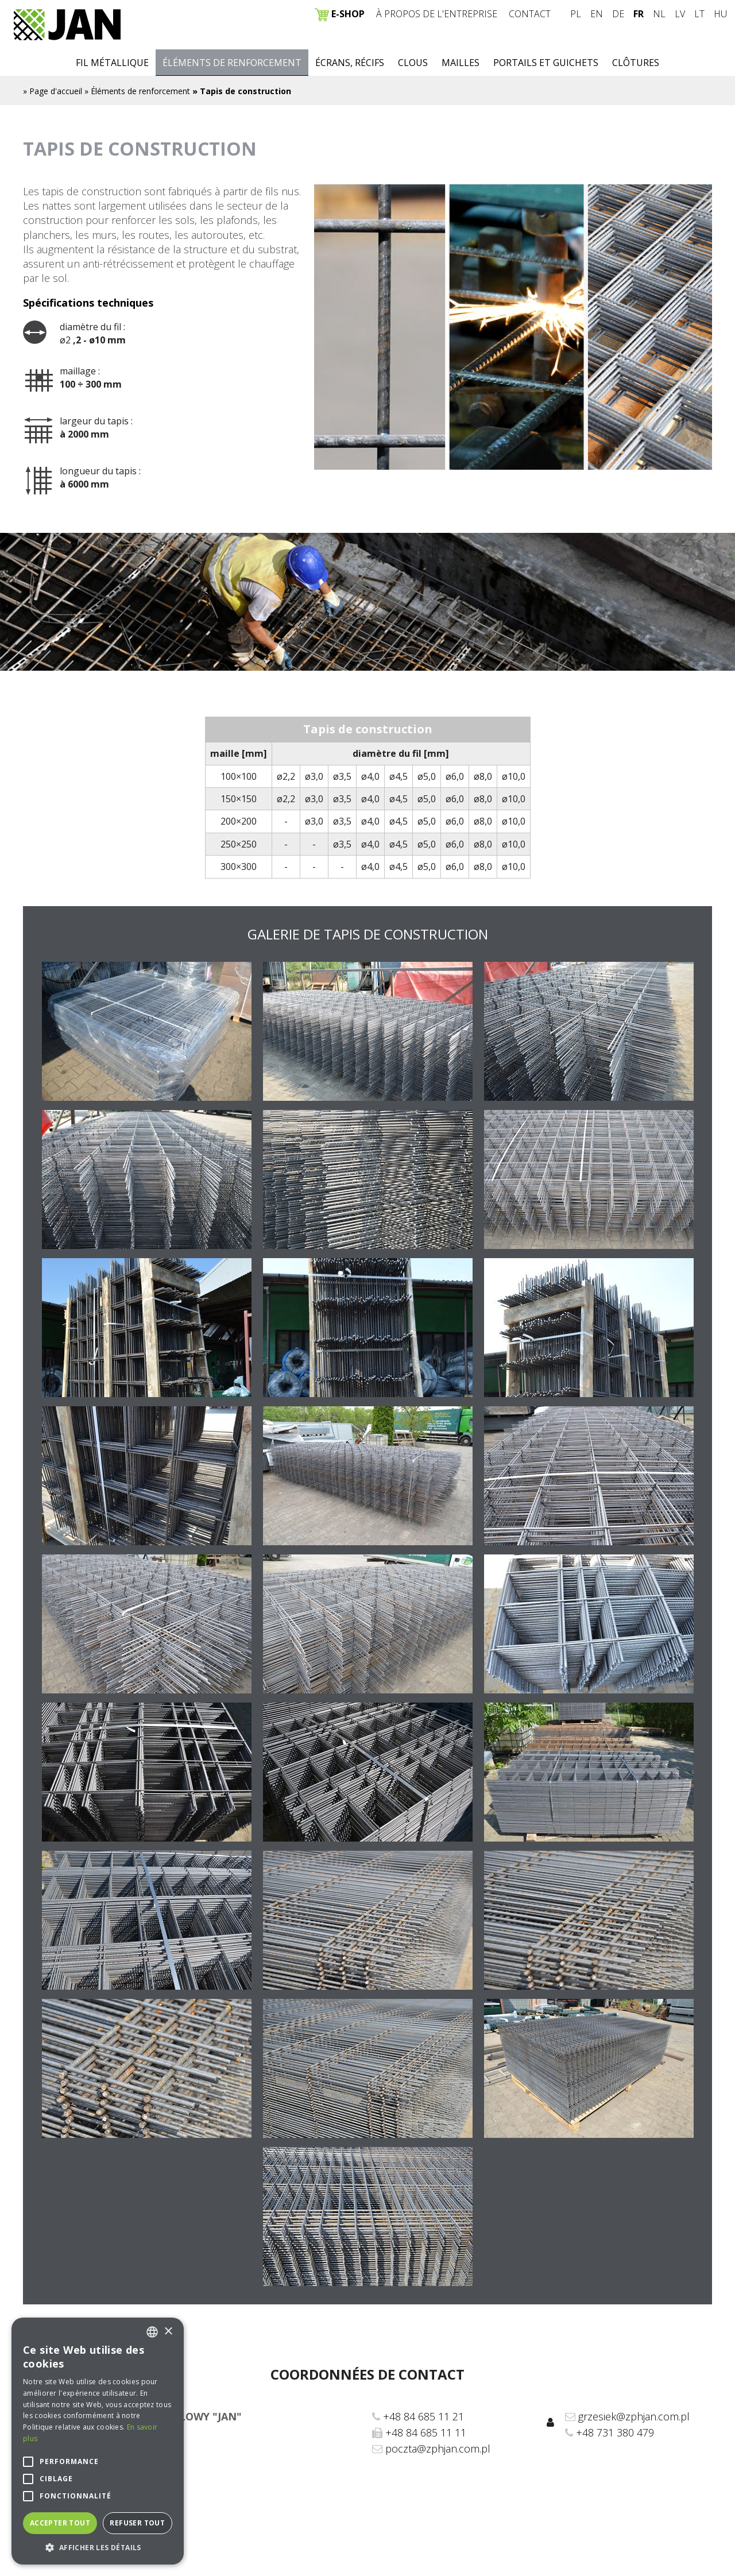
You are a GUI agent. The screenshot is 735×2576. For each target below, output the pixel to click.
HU (720, 13)
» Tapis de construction (241, 91)
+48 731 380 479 (615, 2432)
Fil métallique (112, 62)
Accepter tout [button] (60, 2523)
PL (575, 13)
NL (659, 13)
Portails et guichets (545, 62)
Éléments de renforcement (232, 62)
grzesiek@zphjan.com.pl (634, 2416)
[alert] (97, 2441)
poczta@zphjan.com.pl (437, 2448)
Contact (530, 13)
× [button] (168, 2331)
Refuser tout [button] (137, 2523)
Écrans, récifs (349, 62)
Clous (413, 62)
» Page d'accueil (52, 91)
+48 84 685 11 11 (425, 2432)
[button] (97, 2547)
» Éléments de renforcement (137, 91)
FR (638, 13)
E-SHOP (340, 14)
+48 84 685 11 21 (423, 2416)
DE (618, 13)
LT (699, 13)
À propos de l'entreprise (436, 13)
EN (596, 13)
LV (680, 13)
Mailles (460, 62)
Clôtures (635, 62)
